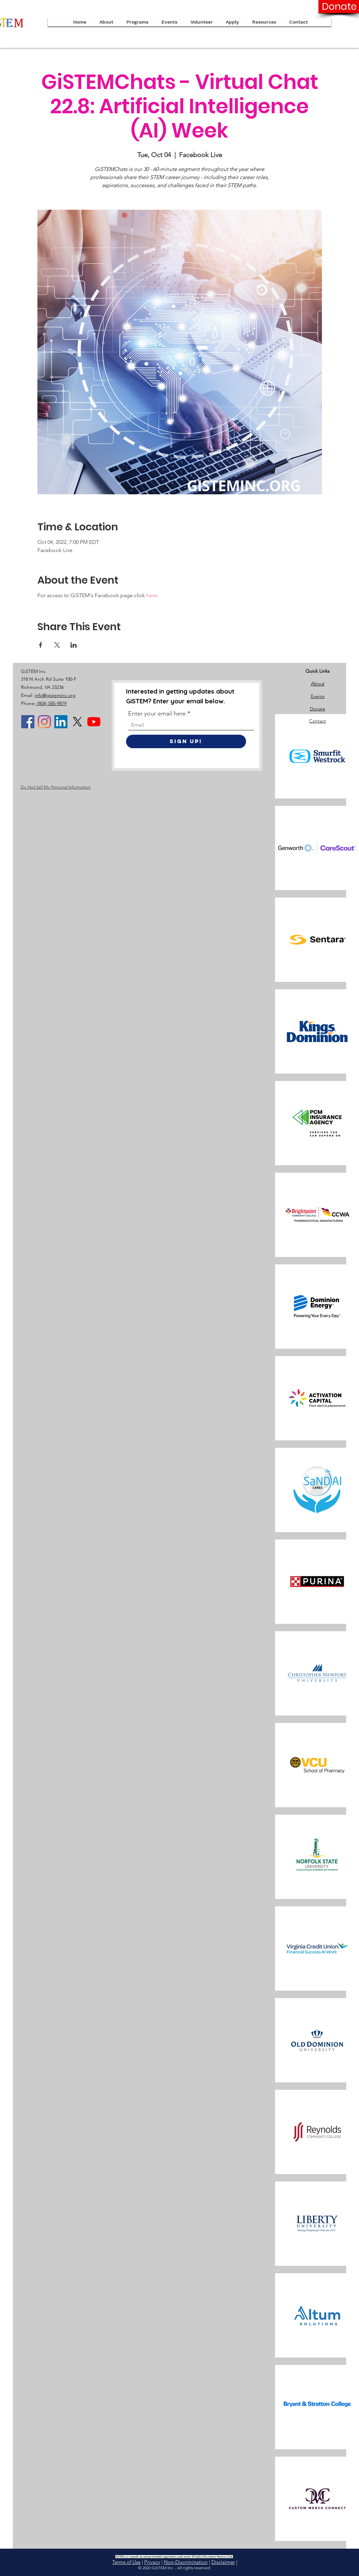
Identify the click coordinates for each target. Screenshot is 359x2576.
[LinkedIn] (60, 721)
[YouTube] (93, 721)
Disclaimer (223, 2562)
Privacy (152, 2562)
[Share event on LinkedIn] (73, 645)
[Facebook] (27, 721)
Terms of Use (126, 2562)
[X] (77, 721)
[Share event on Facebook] (40, 645)
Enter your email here (157, 713)
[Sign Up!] (186, 741)
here (151, 595)
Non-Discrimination (186, 2562)
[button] (232, 22)
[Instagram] (44, 721)
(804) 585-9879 (51, 703)
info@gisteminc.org (55, 695)
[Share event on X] (57, 645)
